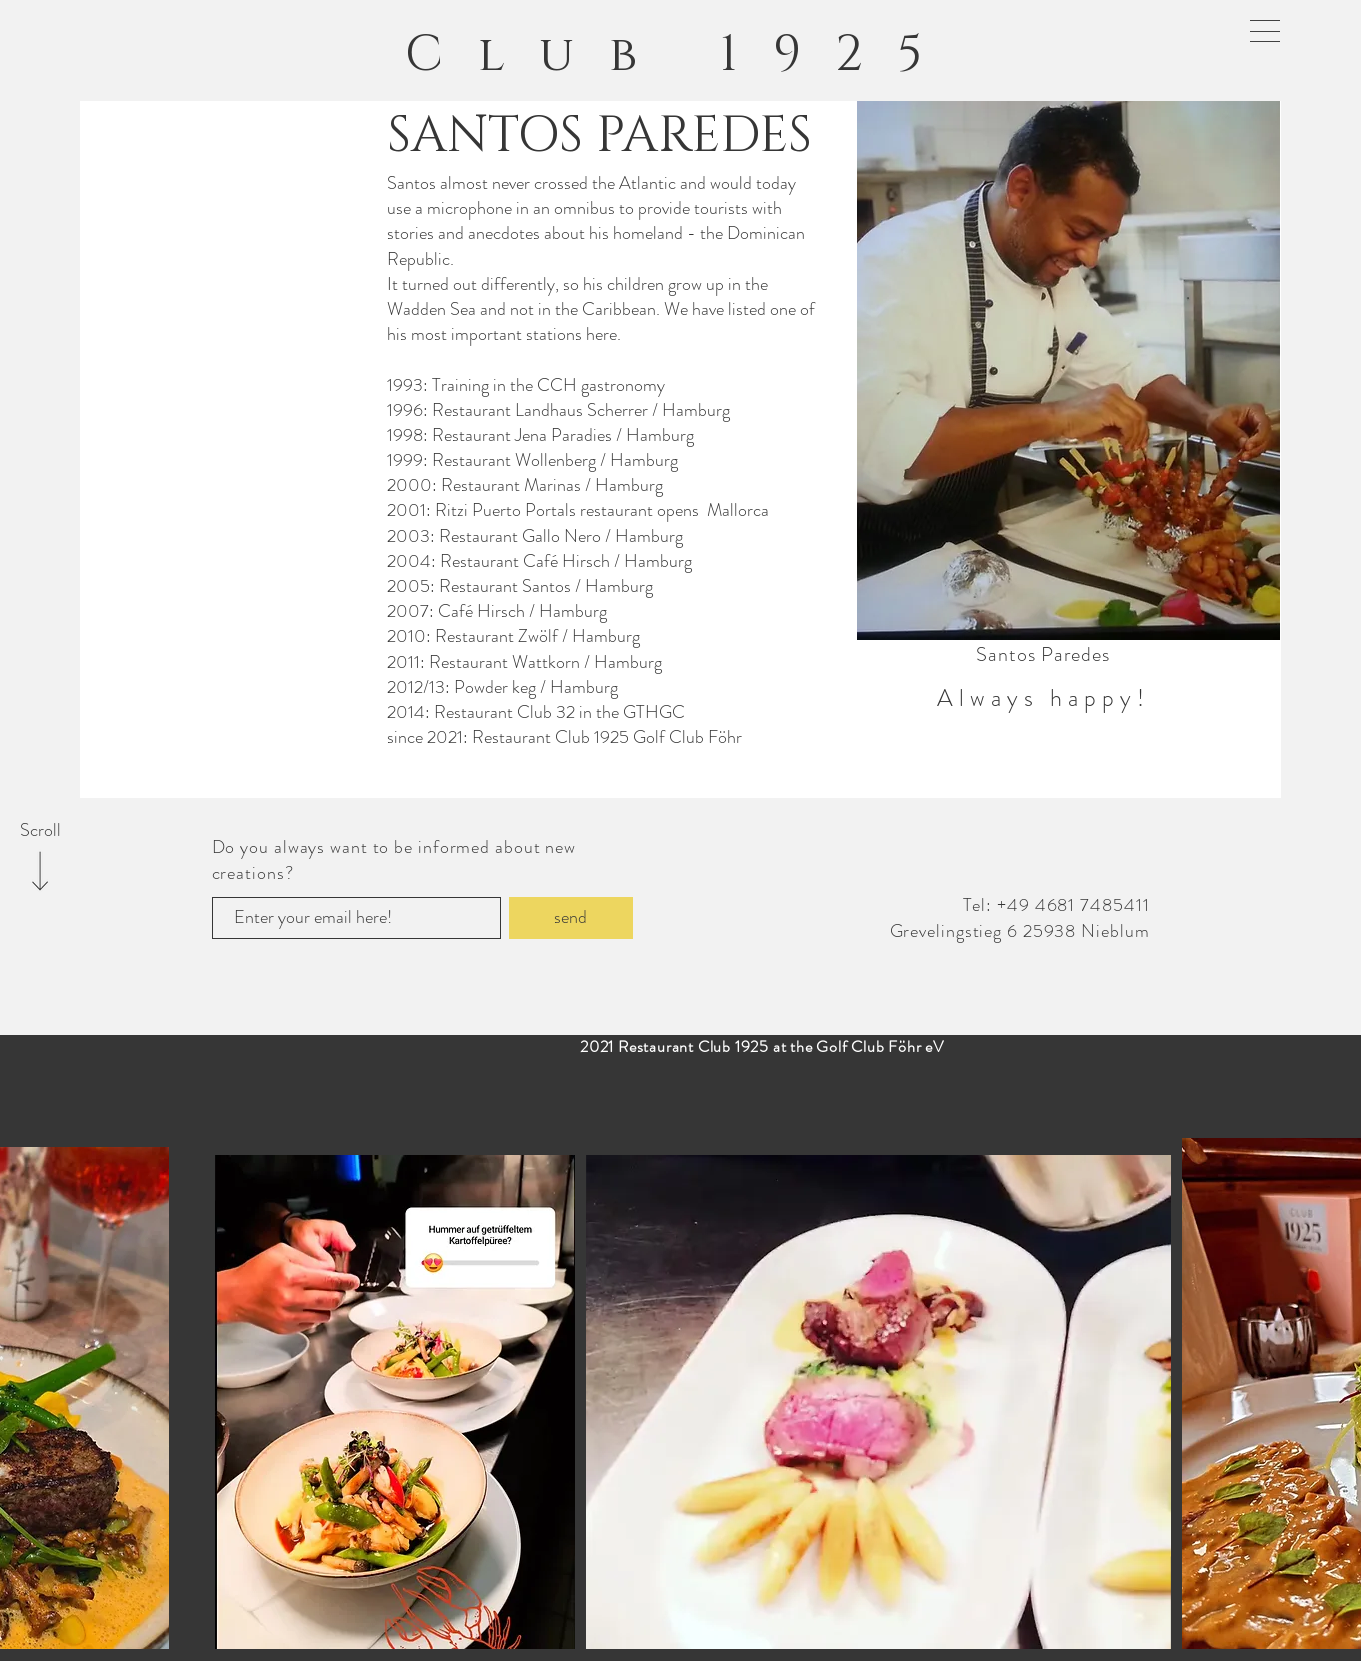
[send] (571, 918)
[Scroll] (40, 831)
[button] (1265, 31)
